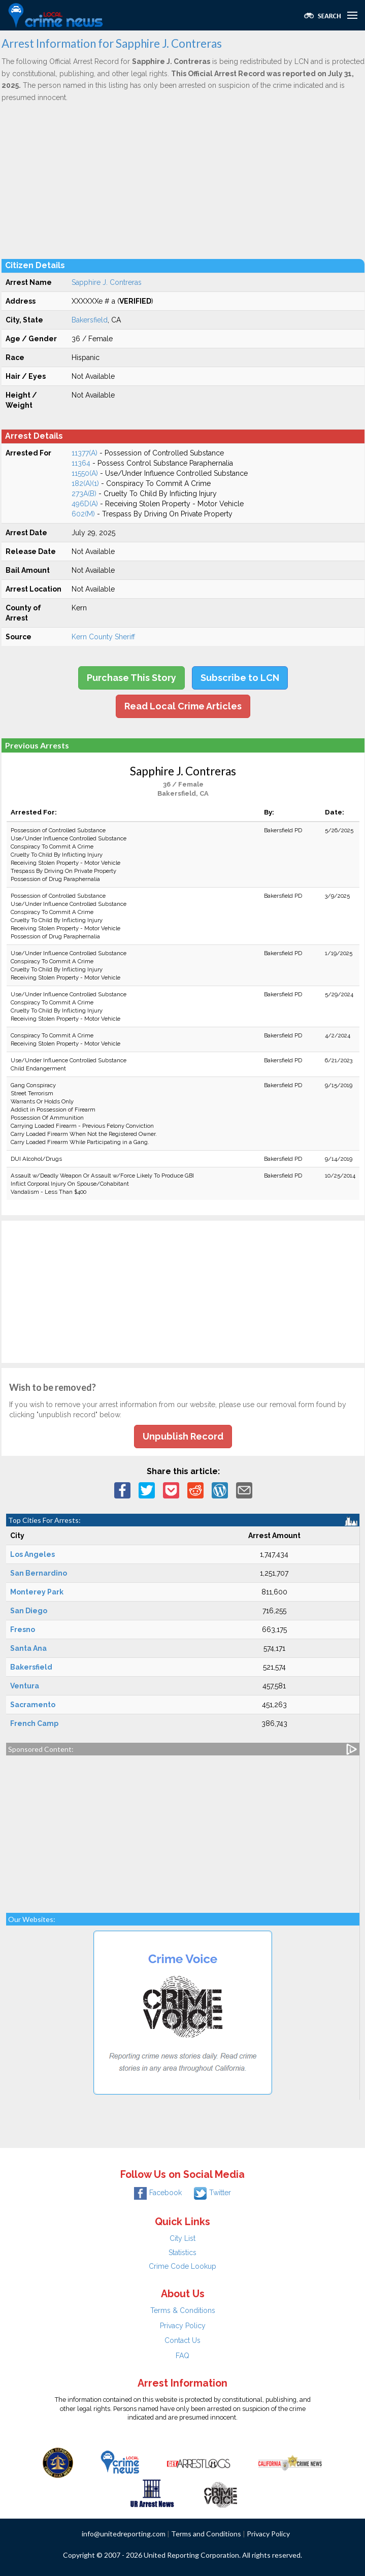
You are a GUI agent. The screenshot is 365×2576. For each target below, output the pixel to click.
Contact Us (182, 2340)
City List (182, 2238)
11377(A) (84, 453)
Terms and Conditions (206, 2533)
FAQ (182, 2356)
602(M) (83, 514)
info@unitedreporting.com (123, 2533)
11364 (81, 463)
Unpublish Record (183, 1436)
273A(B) (84, 494)
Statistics (182, 2252)
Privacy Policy (183, 2326)
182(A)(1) (85, 483)
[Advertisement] (183, 180)
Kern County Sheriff (103, 637)
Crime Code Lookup (182, 2266)
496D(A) (85, 504)
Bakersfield (90, 320)
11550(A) (85, 473)
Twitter (212, 2193)
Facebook (158, 2193)
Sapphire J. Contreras (107, 282)
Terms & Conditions (182, 2310)
